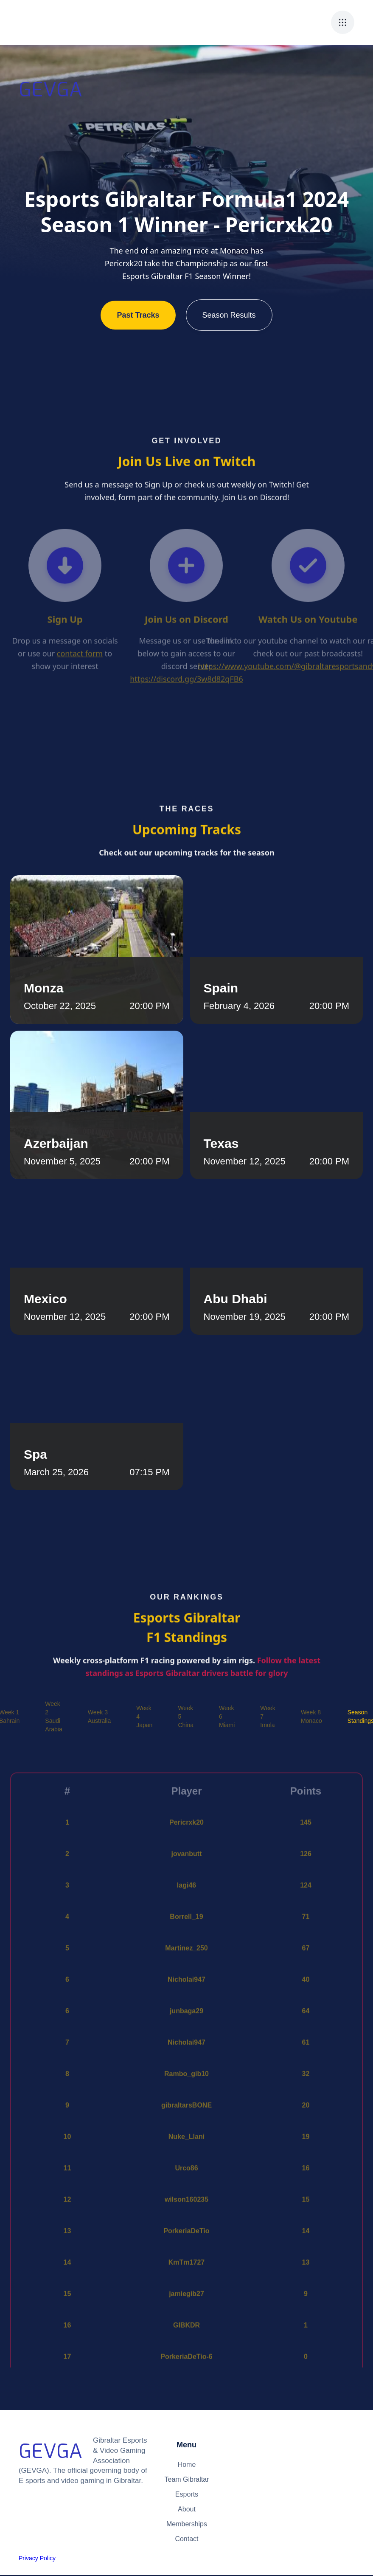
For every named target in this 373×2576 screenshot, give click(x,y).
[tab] (53, 1716)
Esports (186, 2494)
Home (187, 2464)
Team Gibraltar (187, 2479)
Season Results (229, 315)
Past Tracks (138, 315)
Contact (186, 2538)
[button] (342, 22)
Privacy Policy (37, 2558)
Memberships (186, 2524)
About (187, 2509)
